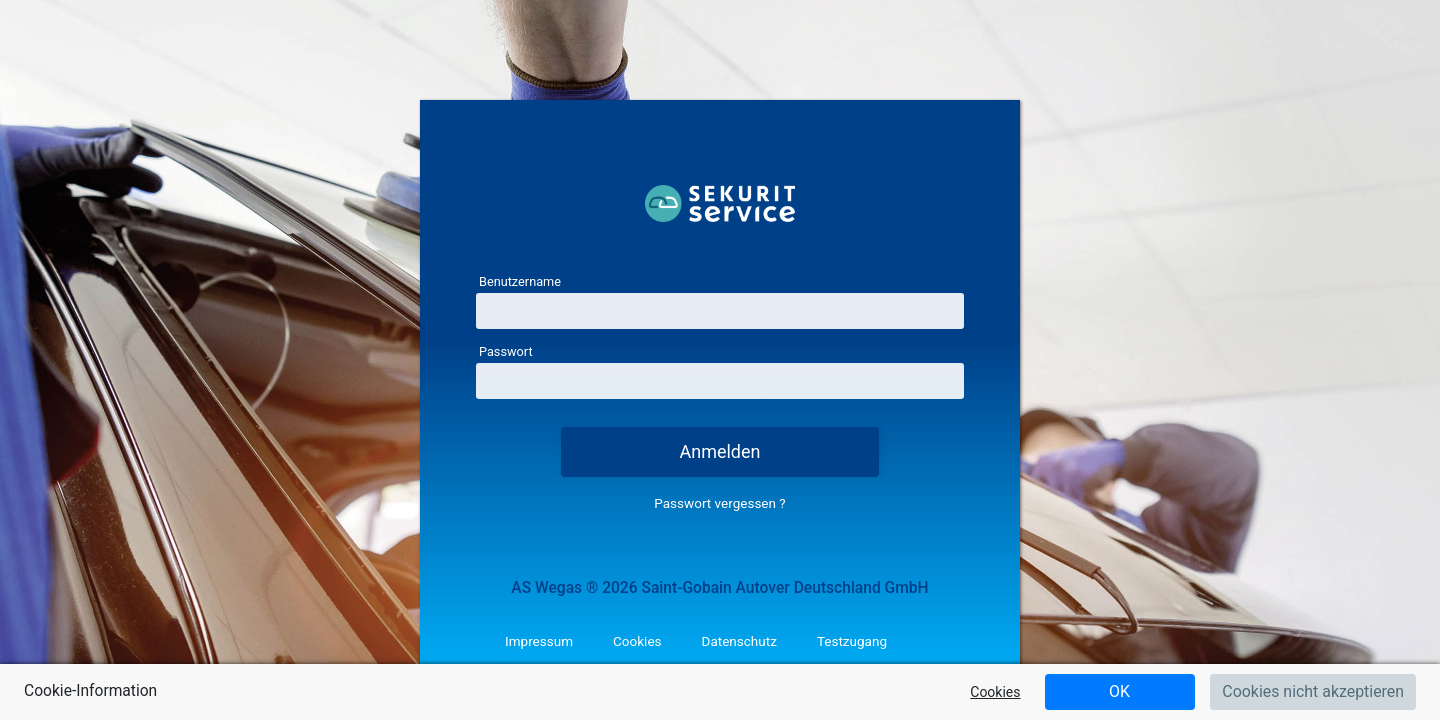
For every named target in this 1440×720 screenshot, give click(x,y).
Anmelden (719, 451)
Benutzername (520, 281)
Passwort (506, 351)
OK (1119, 691)
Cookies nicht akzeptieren (1313, 691)
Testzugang (852, 641)
